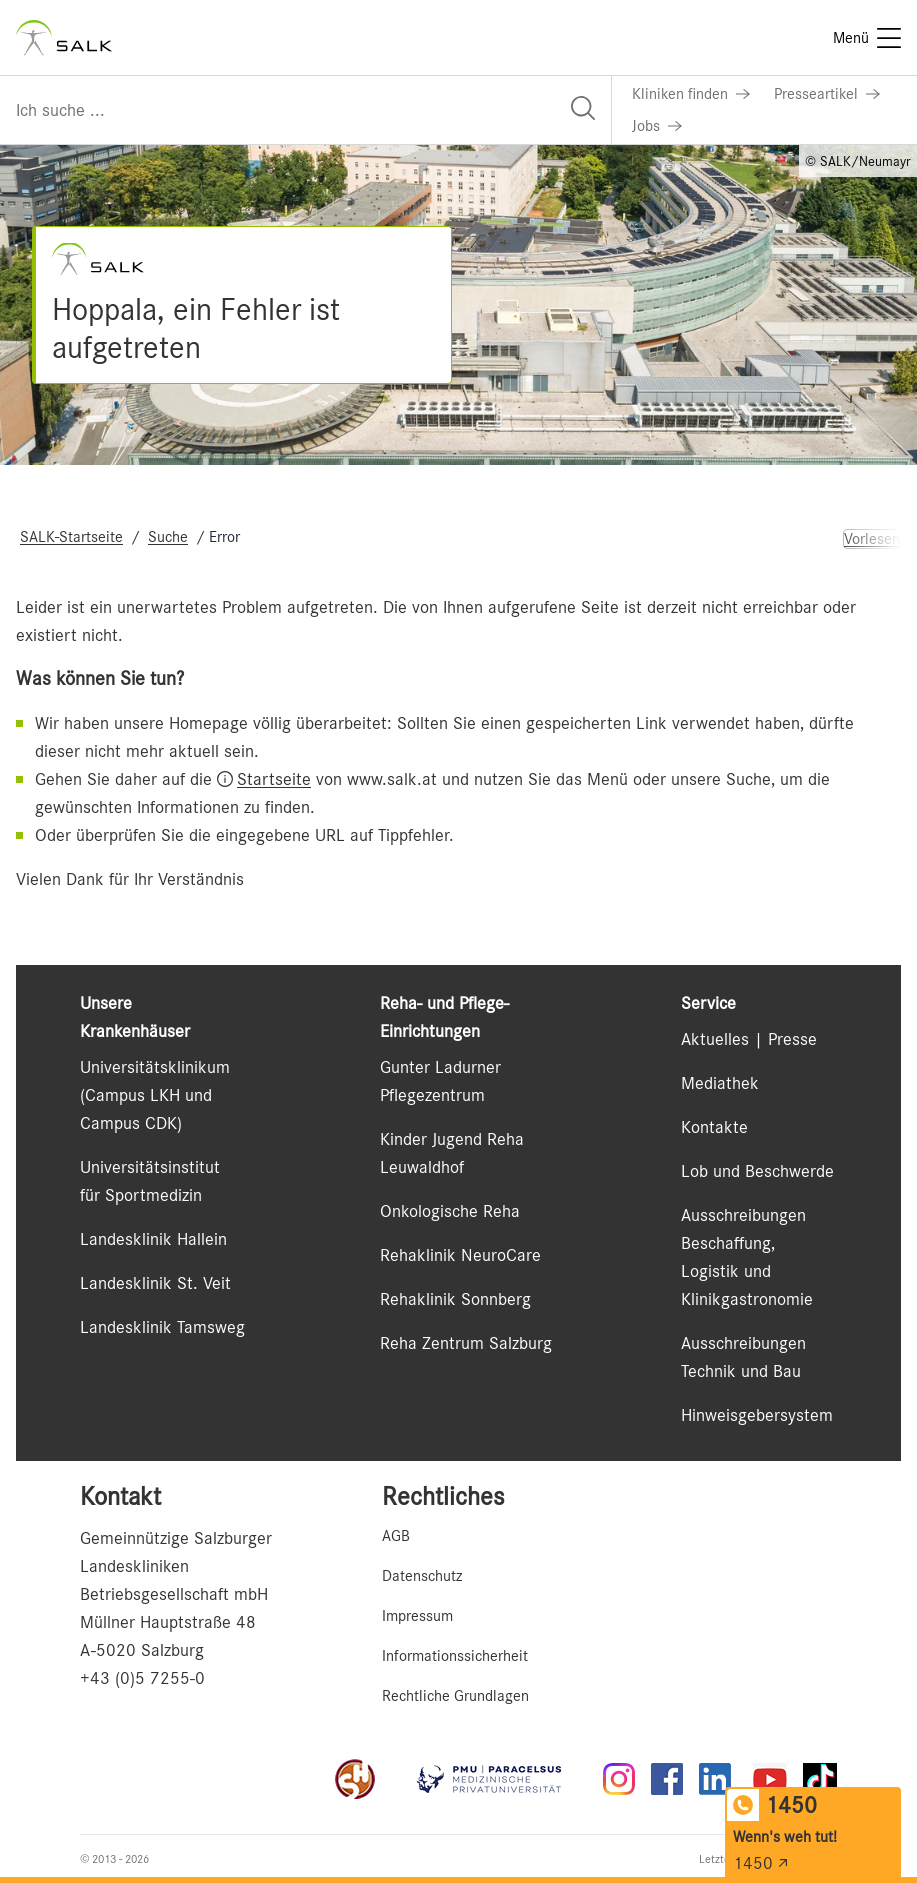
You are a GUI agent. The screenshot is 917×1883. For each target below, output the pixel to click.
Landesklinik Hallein (153, 1239)
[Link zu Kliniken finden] (691, 94)
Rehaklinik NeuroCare (460, 1255)
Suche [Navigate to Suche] (168, 537)
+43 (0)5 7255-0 (142, 1678)
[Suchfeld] (305, 110)
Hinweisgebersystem (757, 1415)
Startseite (274, 779)
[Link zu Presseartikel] (827, 94)
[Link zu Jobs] (657, 126)
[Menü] (867, 38)
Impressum (417, 1616)
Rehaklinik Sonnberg (455, 1299)
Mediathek (720, 1083)
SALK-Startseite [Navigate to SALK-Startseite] (71, 537)
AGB (396, 1536)
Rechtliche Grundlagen (455, 1696)
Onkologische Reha (450, 1211)
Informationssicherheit (455, 1656)
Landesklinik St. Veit (155, 1283)
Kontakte (714, 1127)
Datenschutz (422, 1576)
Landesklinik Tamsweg (162, 1327)
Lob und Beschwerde (757, 1171)
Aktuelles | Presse (749, 1039)
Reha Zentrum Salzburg (466, 1343)
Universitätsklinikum (155, 1067)
